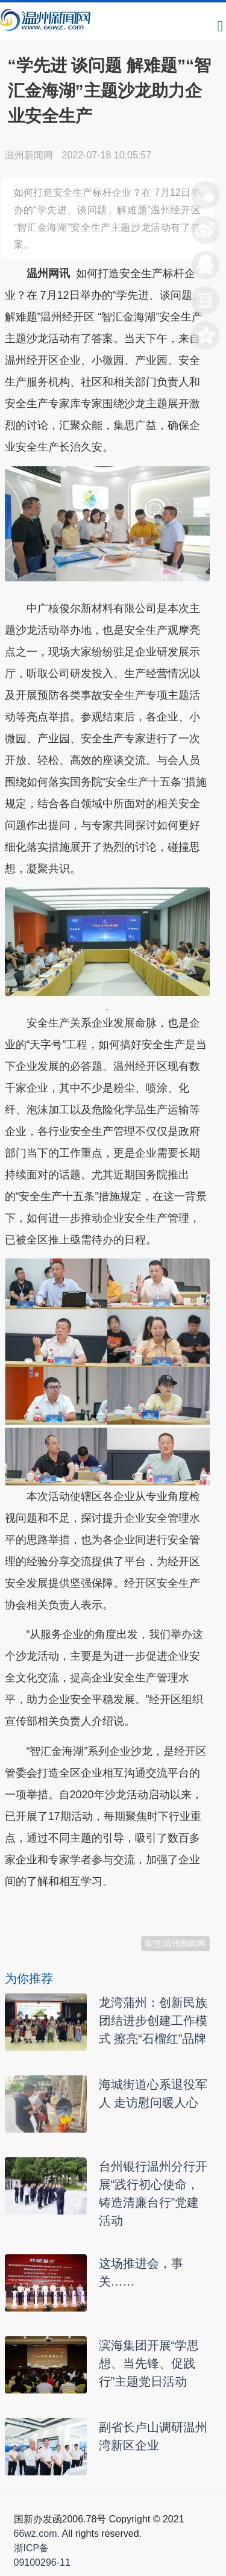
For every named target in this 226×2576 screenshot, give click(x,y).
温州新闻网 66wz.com (112, 1911)
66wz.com (35, 2533)
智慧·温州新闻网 (175, 1943)
